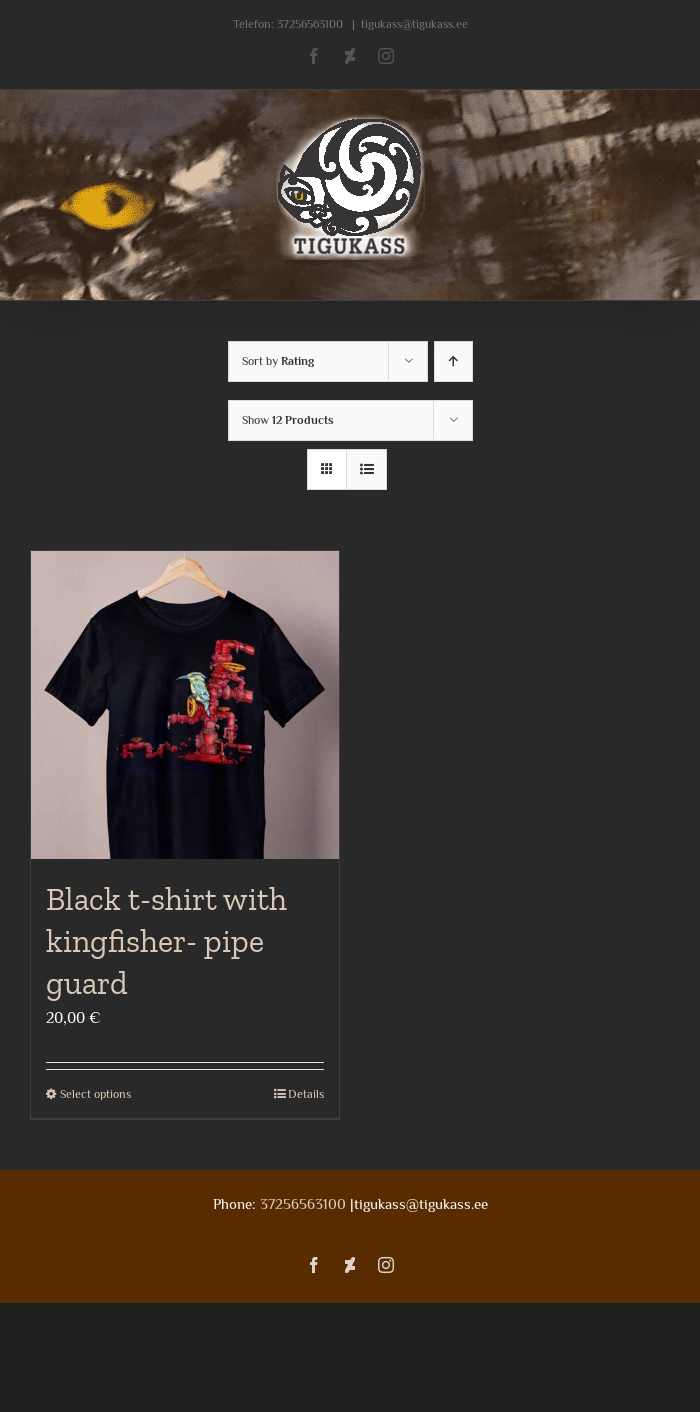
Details (306, 1094)
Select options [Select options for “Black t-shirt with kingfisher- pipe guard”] (95, 1094)
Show (288, 420)
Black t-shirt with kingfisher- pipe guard (166, 940)
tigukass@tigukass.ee (414, 24)
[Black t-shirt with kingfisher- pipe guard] (185, 705)
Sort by (278, 361)
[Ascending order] (453, 361)
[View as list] (366, 469)
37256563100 (310, 24)
